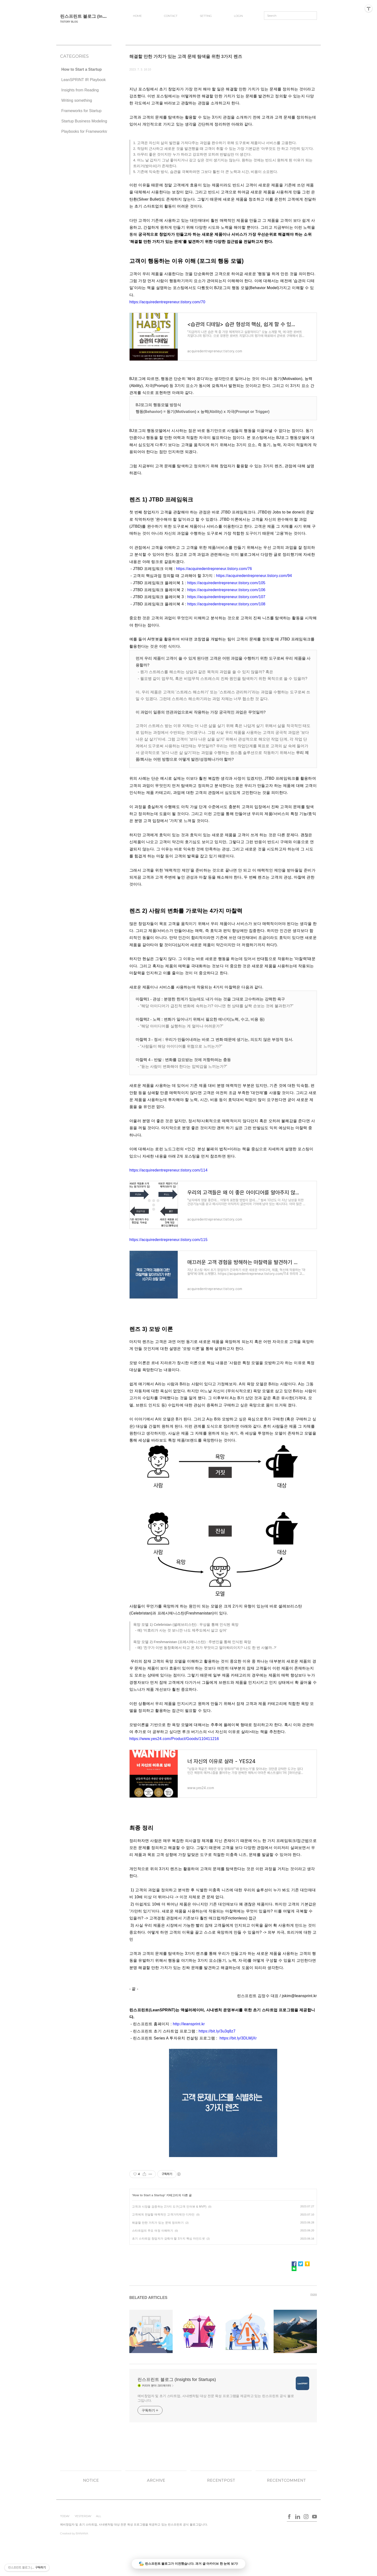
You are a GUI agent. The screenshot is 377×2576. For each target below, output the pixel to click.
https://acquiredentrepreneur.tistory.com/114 (168, 1170)
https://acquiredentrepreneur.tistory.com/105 (226, 583)
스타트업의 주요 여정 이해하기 (152, 2230)
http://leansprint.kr (189, 2024)
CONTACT (170, 16)
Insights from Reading (80, 90)
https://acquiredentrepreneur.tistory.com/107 (226, 597)
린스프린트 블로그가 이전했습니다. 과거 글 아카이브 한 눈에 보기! (188, 2563)
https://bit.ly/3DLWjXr (238, 2038)
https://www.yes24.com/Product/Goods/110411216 (174, 1739)
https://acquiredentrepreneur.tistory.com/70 (167, 302)
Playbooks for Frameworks (84, 131)
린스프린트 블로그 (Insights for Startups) (101, 16)
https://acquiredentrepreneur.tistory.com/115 (168, 1240)
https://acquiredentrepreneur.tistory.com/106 (226, 590)
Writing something (76, 100)
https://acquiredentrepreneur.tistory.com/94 (254, 576)
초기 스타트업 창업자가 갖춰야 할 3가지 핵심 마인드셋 (168, 2238)
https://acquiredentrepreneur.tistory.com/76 (214, 569)
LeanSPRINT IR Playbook (83, 80)
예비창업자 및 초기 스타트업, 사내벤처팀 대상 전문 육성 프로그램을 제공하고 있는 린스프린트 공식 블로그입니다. (216, 2398)
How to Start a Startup (81, 69)
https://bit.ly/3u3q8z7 (217, 2031)
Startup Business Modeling (84, 121)
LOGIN (238, 16)
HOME (137, 16)
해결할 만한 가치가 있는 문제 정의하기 (158, 2222)
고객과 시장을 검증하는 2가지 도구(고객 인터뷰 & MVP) (169, 2206)
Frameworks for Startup (81, 111)
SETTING (206, 16)
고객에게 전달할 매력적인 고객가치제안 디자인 (163, 2214)
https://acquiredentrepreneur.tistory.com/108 (226, 604)
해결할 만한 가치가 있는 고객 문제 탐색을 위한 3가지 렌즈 (185, 56)
